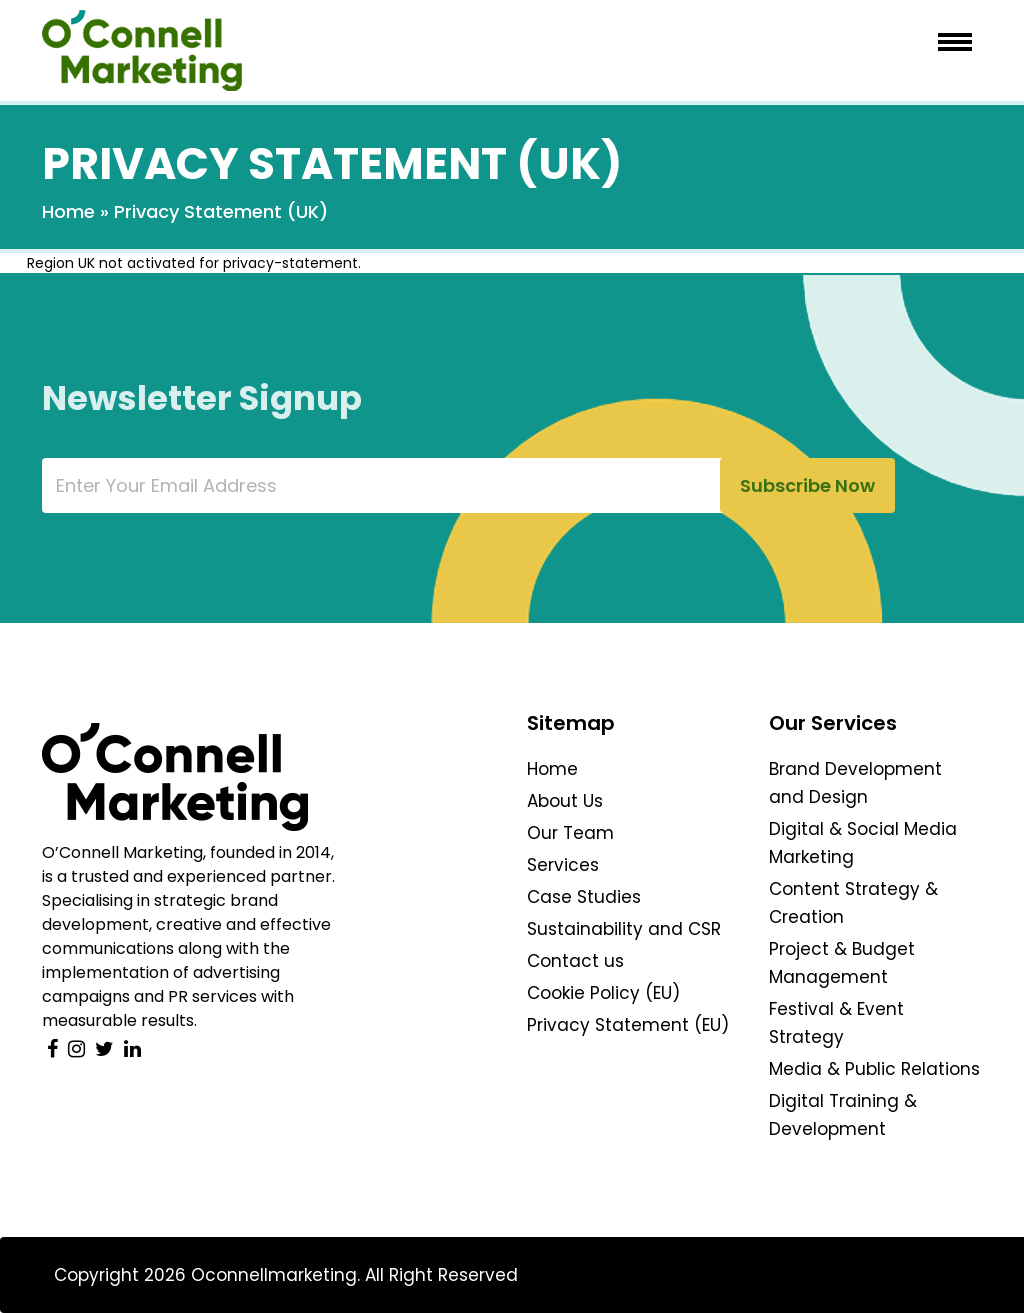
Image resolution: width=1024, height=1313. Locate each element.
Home (68, 211)
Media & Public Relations (874, 1069)
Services (563, 865)
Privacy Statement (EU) (628, 1025)
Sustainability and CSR (624, 929)
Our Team (570, 833)
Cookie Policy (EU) (603, 993)
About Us (565, 801)
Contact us (575, 961)
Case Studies (584, 897)
